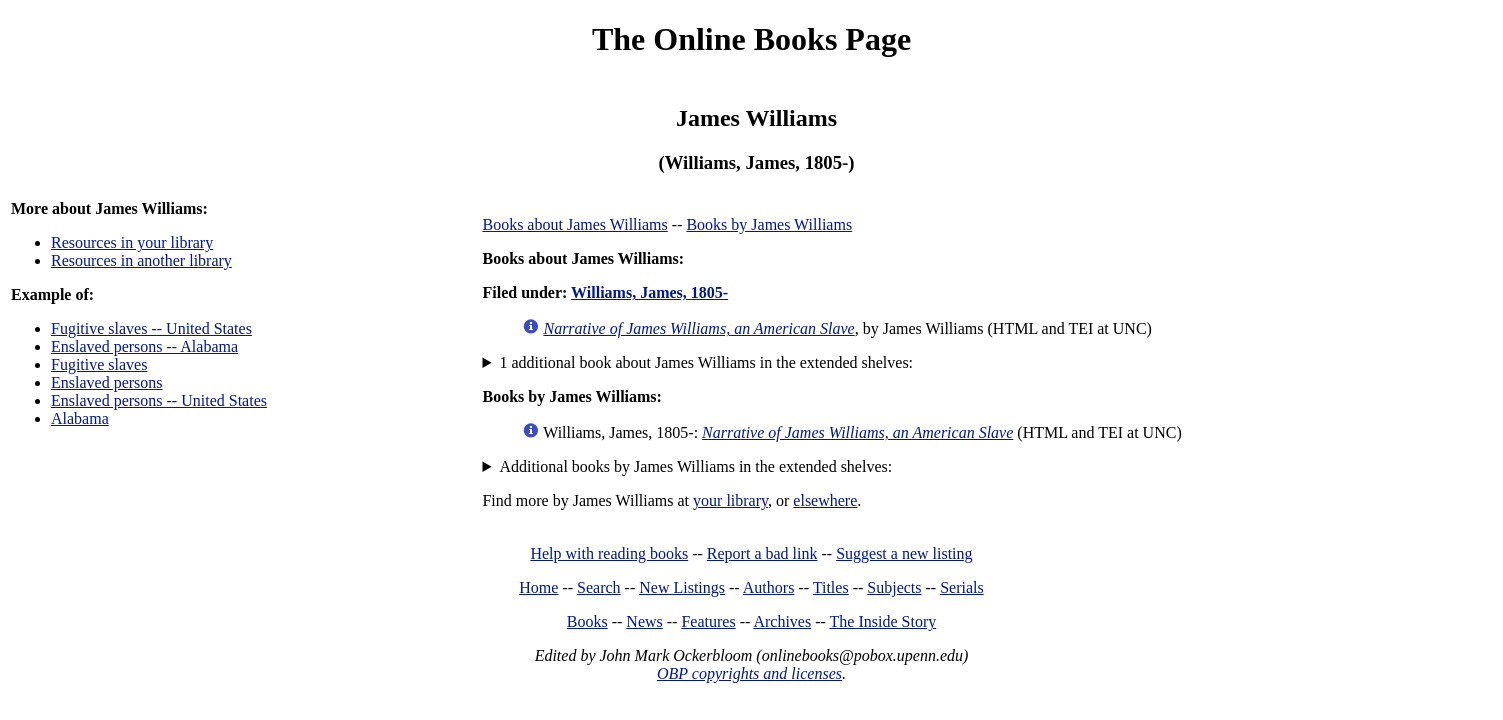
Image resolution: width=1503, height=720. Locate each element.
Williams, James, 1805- (649, 292)
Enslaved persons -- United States (159, 400)
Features (708, 621)
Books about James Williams (574, 224)
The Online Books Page (751, 39)
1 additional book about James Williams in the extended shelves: (706, 362)
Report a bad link (762, 553)
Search (599, 587)
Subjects (894, 587)
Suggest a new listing (904, 553)
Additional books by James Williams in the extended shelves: (695, 466)
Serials (962, 587)
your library (730, 500)
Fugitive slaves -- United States (151, 328)
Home (538, 587)
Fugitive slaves (99, 364)
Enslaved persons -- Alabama (144, 346)
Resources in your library (132, 242)
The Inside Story (883, 621)
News (644, 621)
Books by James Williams (769, 224)
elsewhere (825, 500)
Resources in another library (141, 260)
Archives (782, 621)
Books (587, 621)
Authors (769, 587)
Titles (831, 587)
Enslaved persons (107, 382)
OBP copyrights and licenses (749, 673)
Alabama (80, 418)
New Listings (682, 587)
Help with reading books (609, 553)
